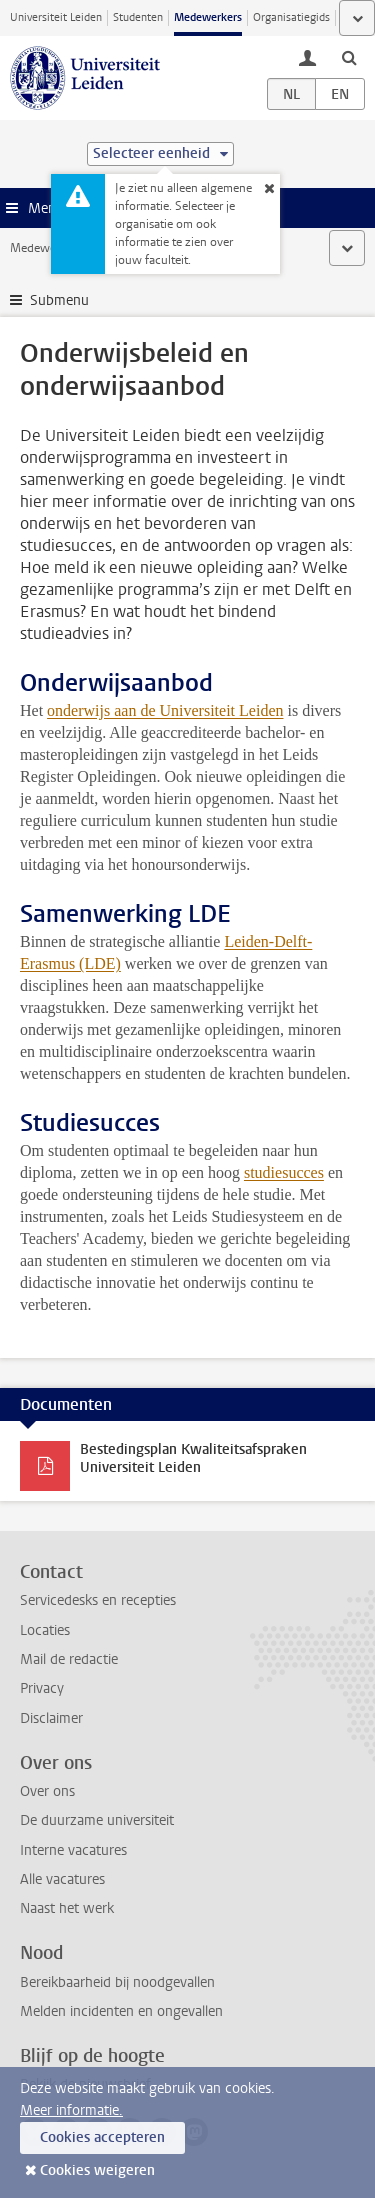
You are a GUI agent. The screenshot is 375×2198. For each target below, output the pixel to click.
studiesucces (284, 1172)
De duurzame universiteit (97, 1820)
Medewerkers (208, 17)
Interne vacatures (73, 1850)
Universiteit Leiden (56, 17)
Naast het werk (67, 1908)
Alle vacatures (62, 1879)
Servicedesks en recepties (98, 1600)
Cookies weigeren (97, 2170)
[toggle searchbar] (349, 57)
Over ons (47, 1791)
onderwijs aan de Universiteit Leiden (165, 710)
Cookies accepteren (102, 2137)
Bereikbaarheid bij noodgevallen (117, 1982)
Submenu (59, 300)
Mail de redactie (69, 1659)
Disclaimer (51, 1718)
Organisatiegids (291, 17)
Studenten (138, 17)
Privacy (42, 1688)
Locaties (45, 1630)
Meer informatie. (71, 2110)
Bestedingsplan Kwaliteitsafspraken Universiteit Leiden (193, 1458)
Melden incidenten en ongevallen (121, 2011)
